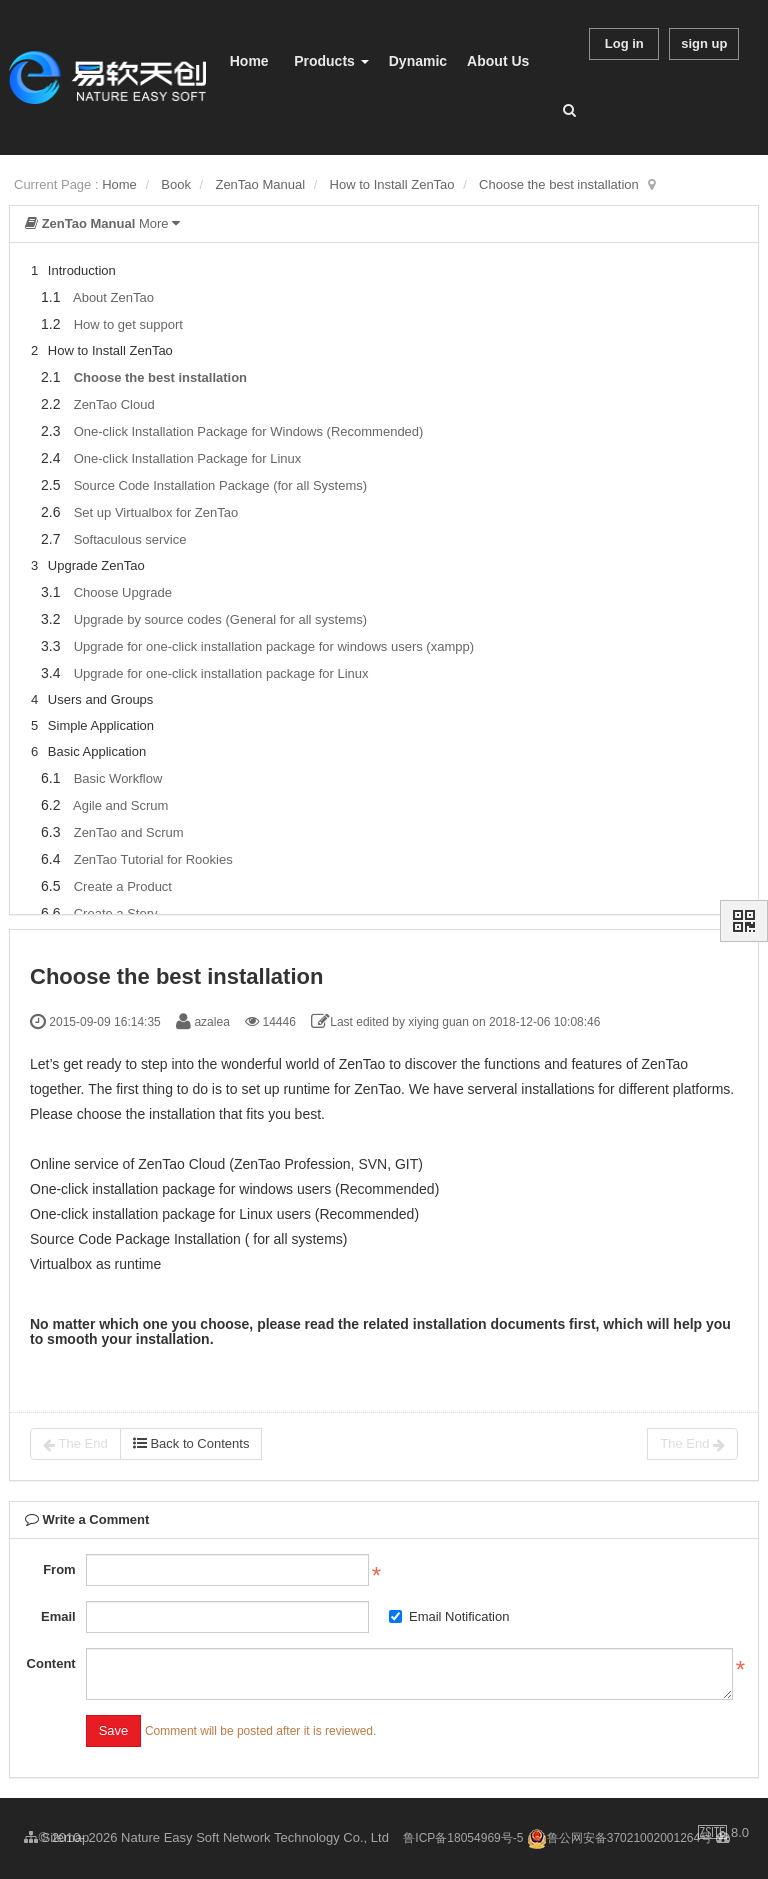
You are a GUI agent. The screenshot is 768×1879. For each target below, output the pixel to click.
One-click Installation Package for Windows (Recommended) (249, 431)
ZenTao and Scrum (129, 832)
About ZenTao (113, 297)
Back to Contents (191, 1443)
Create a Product (123, 886)
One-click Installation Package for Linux (188, 458)
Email (58, 1616)
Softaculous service (130, 539)
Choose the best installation (559, 184)
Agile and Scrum (120, 805)
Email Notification (449, 1616)
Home (249, 61)
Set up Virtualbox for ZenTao (156, 512)
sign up (704, 43)
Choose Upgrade (123, 592)
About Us (498, 61)
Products (331, 61)
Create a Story (116, 913)
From (59, 1569)
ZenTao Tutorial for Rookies (153, 859)
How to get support (128, 324)
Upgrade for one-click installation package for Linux (221, 673)
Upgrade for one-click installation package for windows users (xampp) (274, 646)
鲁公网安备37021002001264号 (619, 1838)
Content (51, 1663)
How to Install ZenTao (392, 184)
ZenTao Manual (260, 184)
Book (176, 184)
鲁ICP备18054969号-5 (463, 1838)
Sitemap (56, 1837)
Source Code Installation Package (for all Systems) (220, 485)
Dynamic (418, 61)
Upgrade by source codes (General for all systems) (220, 619)
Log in (624, 43)
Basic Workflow (118, 778)
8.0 (723, 1834)
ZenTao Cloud (114, 404)
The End (75, 1444)
